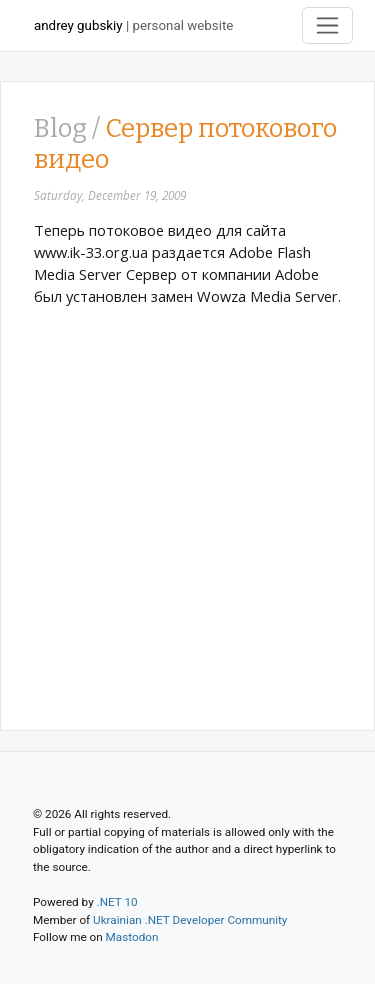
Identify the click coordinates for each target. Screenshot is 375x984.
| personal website (133, 25)
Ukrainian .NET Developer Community (190, 920)
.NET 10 (117, 902)
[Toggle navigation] (328, 25)
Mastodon (132, 937)
